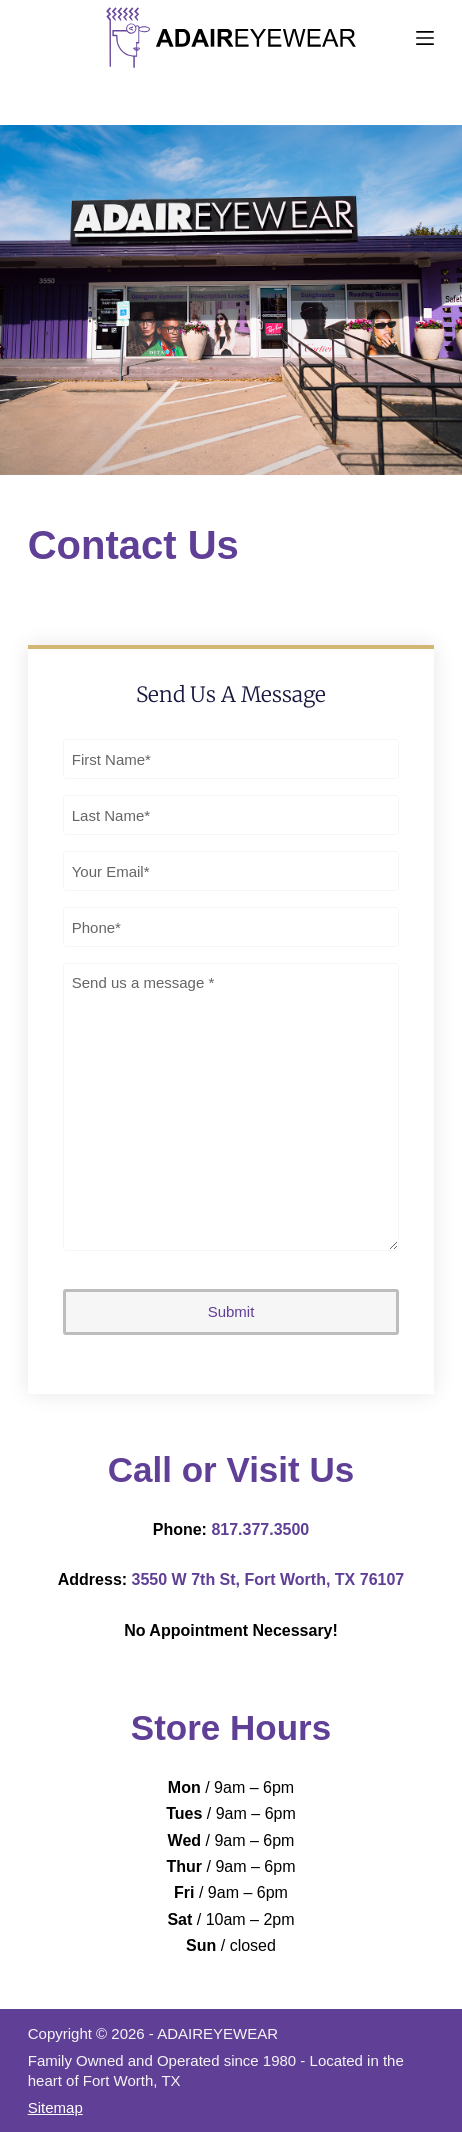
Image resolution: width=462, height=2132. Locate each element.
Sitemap (55, 2107)
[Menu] (425, 38)
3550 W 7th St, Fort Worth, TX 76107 (268, 1579)
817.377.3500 (260, 1529)
